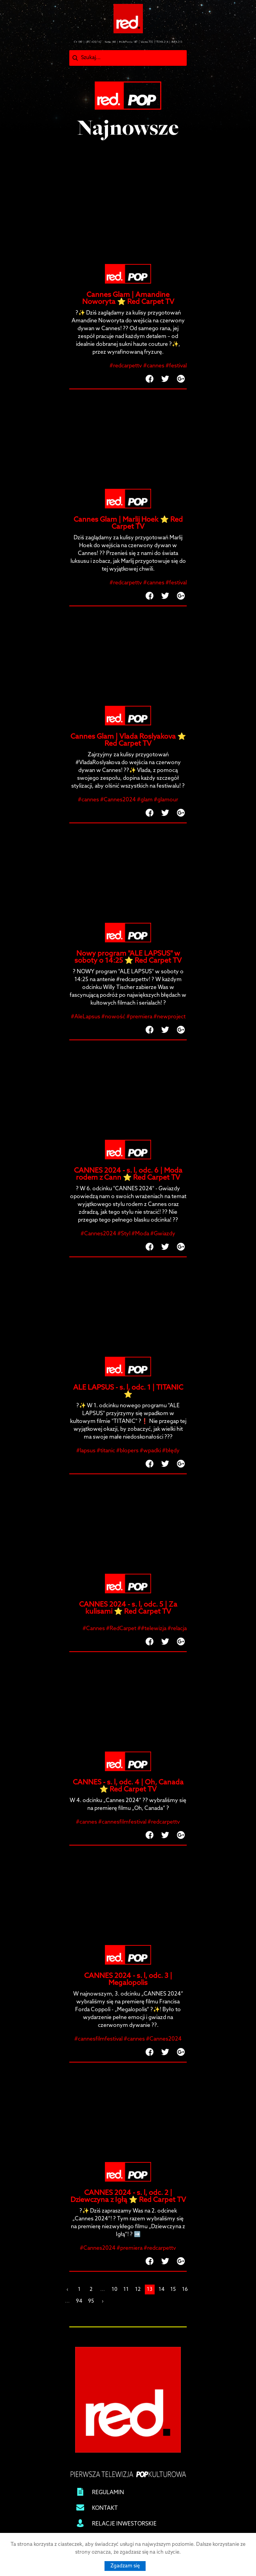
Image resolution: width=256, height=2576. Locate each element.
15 (173, 2289)
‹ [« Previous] (67, 2289)
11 (126, 2289)
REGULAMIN (108, 2492)
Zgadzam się (125, 2566)
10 (114, 2289)
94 (79, 2301)
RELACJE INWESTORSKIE (124, 2524)
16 (185, 2289)
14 (161, 2289)
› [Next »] (102, 2301)
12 (138, 2289)
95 (91, 2301)
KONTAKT (105, 2508)
